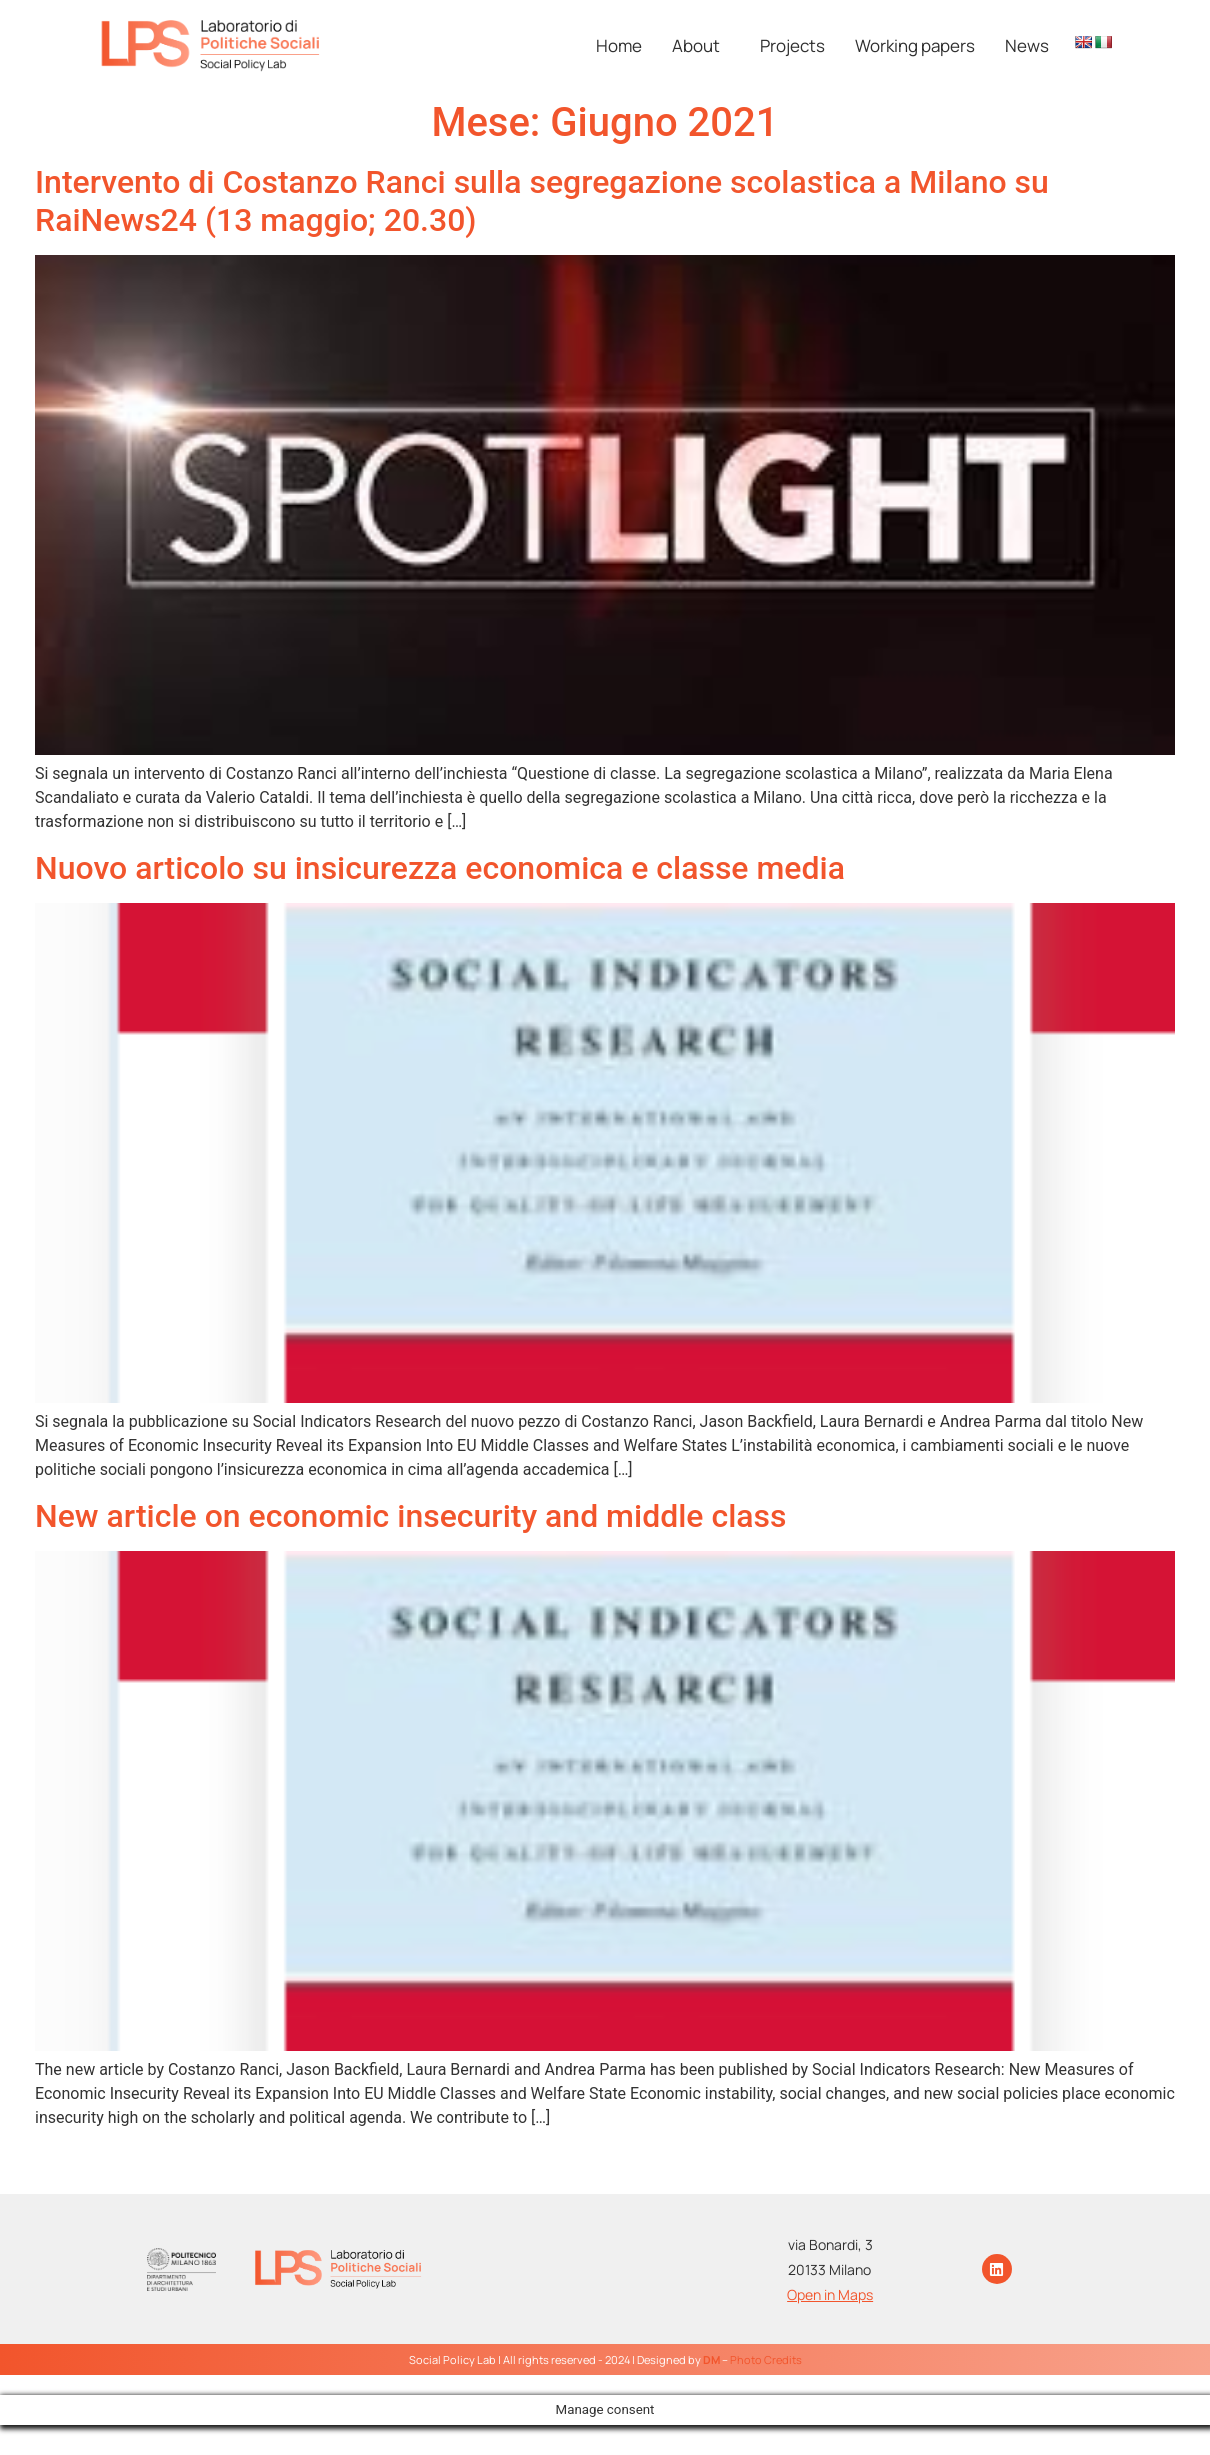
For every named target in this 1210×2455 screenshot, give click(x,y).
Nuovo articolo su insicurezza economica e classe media (440, 868)
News (1027, 45)
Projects (792, 45)
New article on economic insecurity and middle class (411, 1516)
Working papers (915, 45)
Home (619, 45)
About (696, 45)
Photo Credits (766, 2359)
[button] (701, 45)
